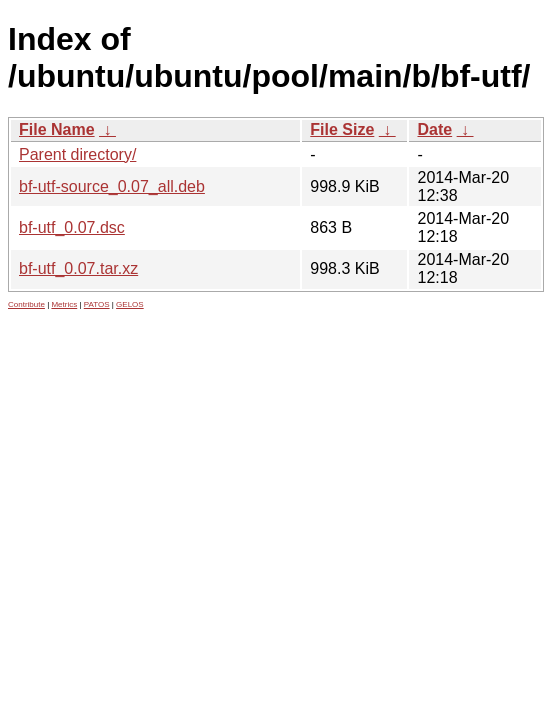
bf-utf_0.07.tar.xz (78, 268)
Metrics (64, 304)
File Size (342, 129)
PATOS (97, 304)
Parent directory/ (77, 154)
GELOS (130, 304)
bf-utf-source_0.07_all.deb (112, 186)
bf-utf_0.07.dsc (72, 227)
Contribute (26, 304)
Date (434, 129)
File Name (57, 129)
